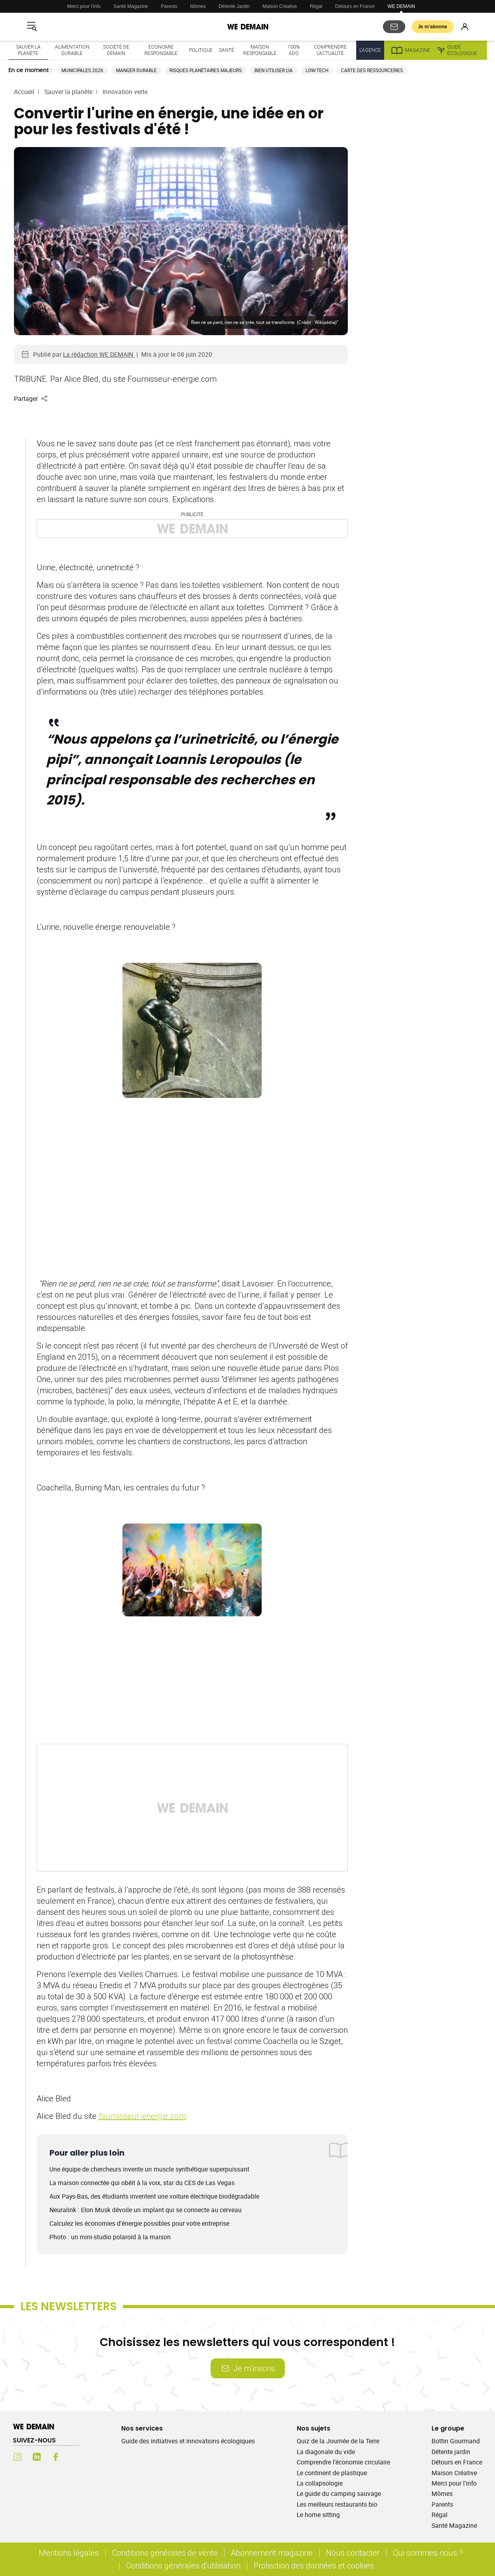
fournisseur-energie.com (142, 2116)
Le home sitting (318, 2514)
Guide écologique (456, 50)
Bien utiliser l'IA (273, 70)
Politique (201, 50)
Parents (169, 6)
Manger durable (136, 70)
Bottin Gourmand (456, 2441)
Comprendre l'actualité (330, 50)
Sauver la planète (28, 50)
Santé (226, 50)
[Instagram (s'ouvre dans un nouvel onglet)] (17, 2457)
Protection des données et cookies (315, 2565)
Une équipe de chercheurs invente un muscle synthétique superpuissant (149, 2169)
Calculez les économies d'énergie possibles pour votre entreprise (139, 2223)
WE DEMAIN (401, 6)
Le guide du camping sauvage (339, 2493)
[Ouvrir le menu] (32, 26)
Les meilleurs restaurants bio (337, 2504)
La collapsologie (320, 2483)
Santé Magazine (131, 6)
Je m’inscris (248, 2368)
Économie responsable (160, 50)
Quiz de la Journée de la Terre (338, 2441)
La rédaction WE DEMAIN (99, 354)
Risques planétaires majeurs (206, 70)
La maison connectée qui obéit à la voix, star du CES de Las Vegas (142, 2182)
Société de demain (116, 50)
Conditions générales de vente (165, 2553)
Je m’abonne (432, 26)
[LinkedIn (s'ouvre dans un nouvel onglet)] (36, 2457)
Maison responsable (259, 50)
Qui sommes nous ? (428, 2553)
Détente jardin (451, 2451)
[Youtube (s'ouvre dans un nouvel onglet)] (75, 2457)
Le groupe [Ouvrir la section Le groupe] (448, 2428)
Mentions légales (69, 2553)
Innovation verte (125, 91)
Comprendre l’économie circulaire (343, 2462)
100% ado (294, 50)
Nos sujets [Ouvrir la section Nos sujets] (313, 2428)
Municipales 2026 (82, 70)
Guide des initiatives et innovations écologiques (188, 2441)
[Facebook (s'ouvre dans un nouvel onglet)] (56, 2457)
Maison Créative (279, 6)
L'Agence (370, 50)
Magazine (410, 50)
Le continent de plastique (332, 2472)
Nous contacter (353, 2553)
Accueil (24, 91)
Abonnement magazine (272, 2553)
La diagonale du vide (326, 2451)
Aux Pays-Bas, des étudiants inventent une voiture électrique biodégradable (154, 2196)
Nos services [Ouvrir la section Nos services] (142, 2428)
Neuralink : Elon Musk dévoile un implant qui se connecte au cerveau (145, 2209)
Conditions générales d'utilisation (183, 2565)
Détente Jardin (234, 6)
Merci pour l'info (84, 6)
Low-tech (317, 70)
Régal (316, 6)
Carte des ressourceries (372, 70)
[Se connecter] (464, 26)
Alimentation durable (72, 50)
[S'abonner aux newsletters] (394, 26)
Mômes (198, 6)
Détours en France (355, 6)
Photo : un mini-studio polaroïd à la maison (110, 2236)
